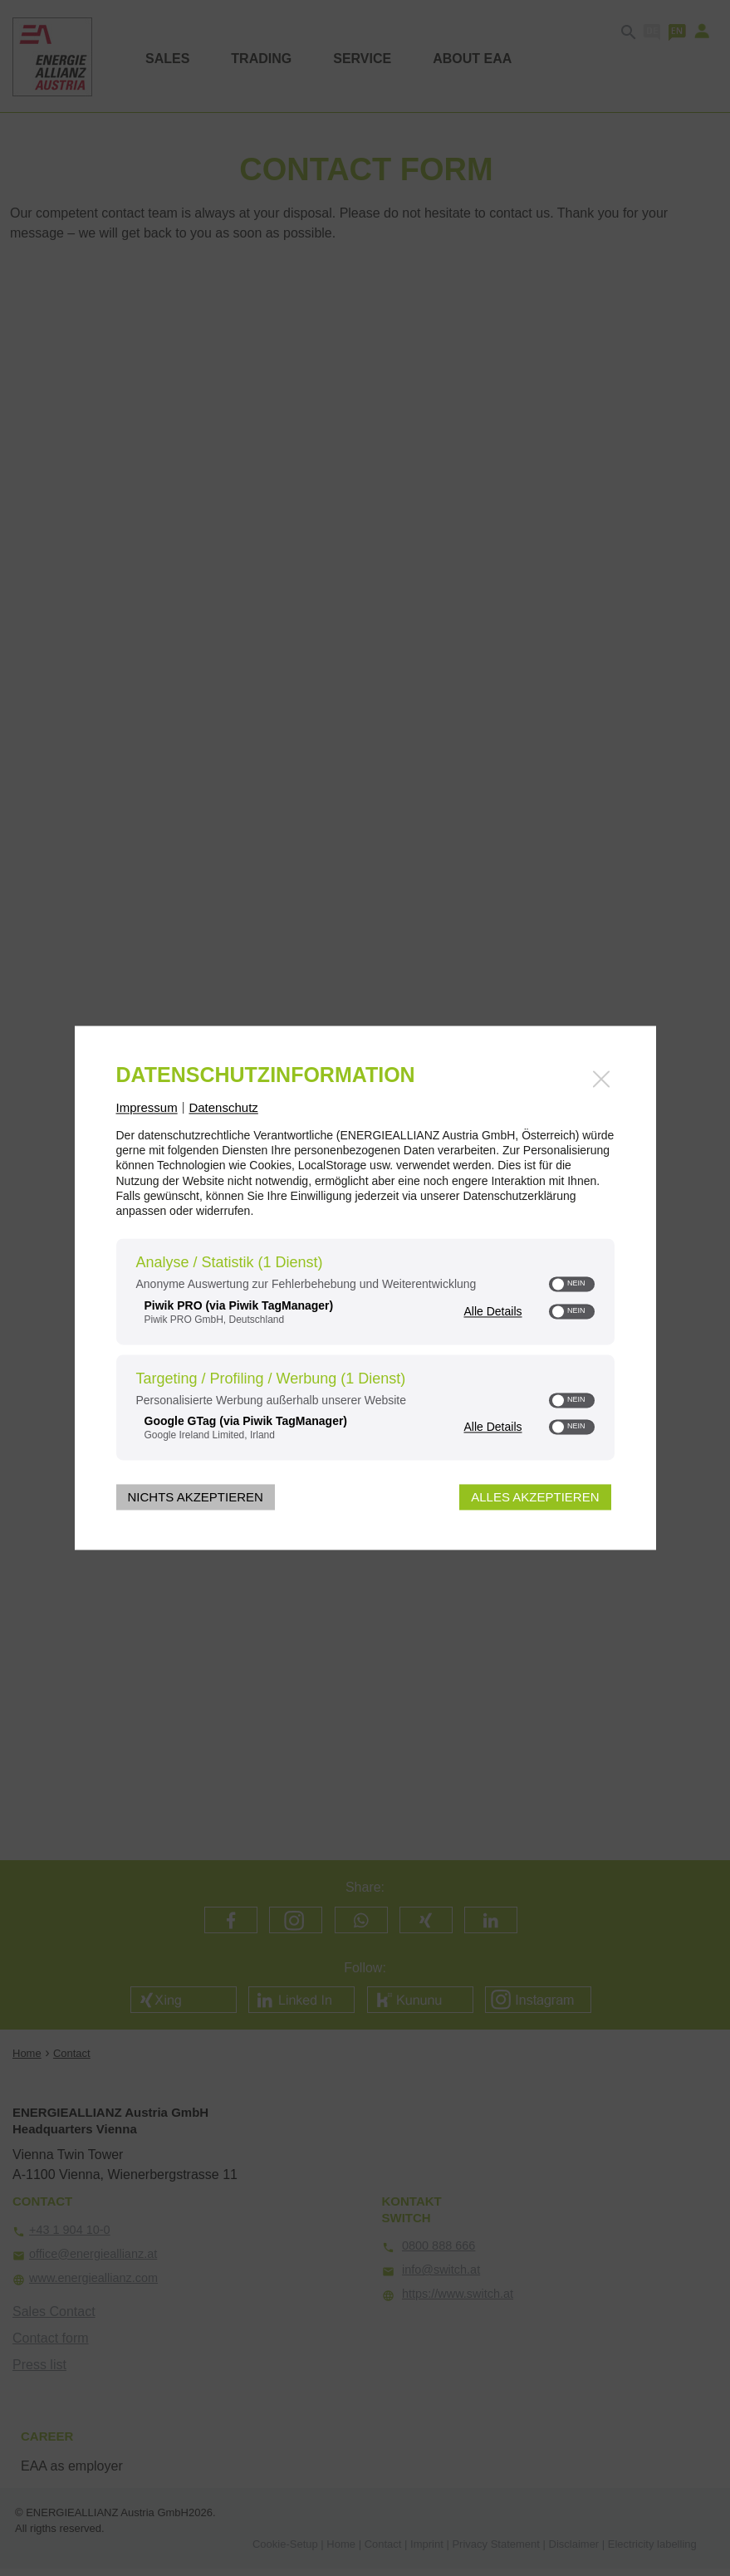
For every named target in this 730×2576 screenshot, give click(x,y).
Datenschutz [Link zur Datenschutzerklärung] (223, 1107)
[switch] (572, 1284)
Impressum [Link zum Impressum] (147, 1107)
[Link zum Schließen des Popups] (601, 1078)
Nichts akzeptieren (195, 1498)
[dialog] (365, 1288)
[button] (559, 1284)
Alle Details (492, 1311)
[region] (365, 1352)
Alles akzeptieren (535, 1498)
